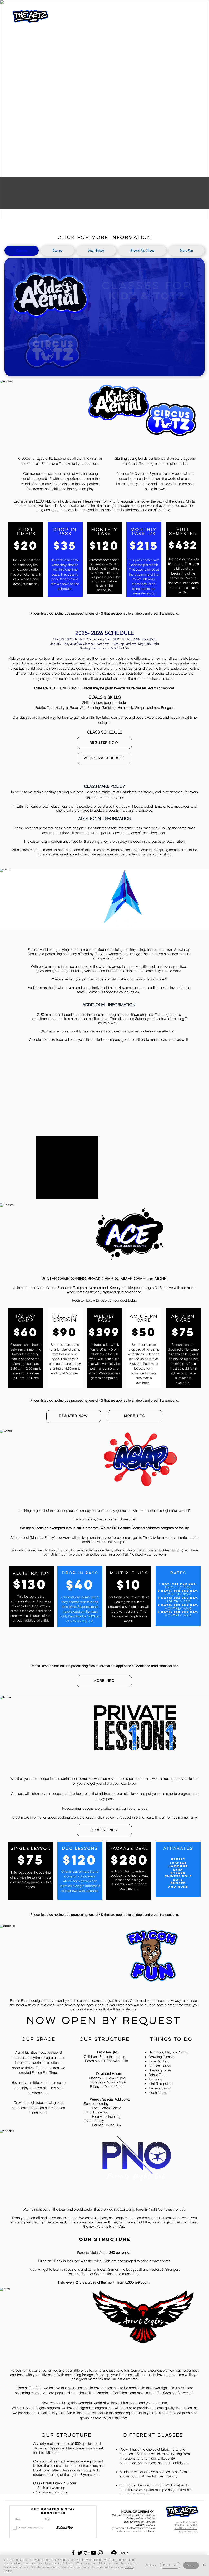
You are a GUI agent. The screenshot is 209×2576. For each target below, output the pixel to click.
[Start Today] (189, 17)
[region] (30, 20)
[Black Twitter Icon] (80, 2552)
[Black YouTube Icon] (93, 2552)
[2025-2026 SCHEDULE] (104, 758)
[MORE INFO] (135, 1416)
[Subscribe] (64, 2528)
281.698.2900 (190, 2531)
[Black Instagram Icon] (100, 2552)
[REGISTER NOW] (104, 743)
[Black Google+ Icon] (86, 2552)
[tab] (21, 251)
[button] (73, 1416)
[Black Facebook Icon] (73, 2552)
